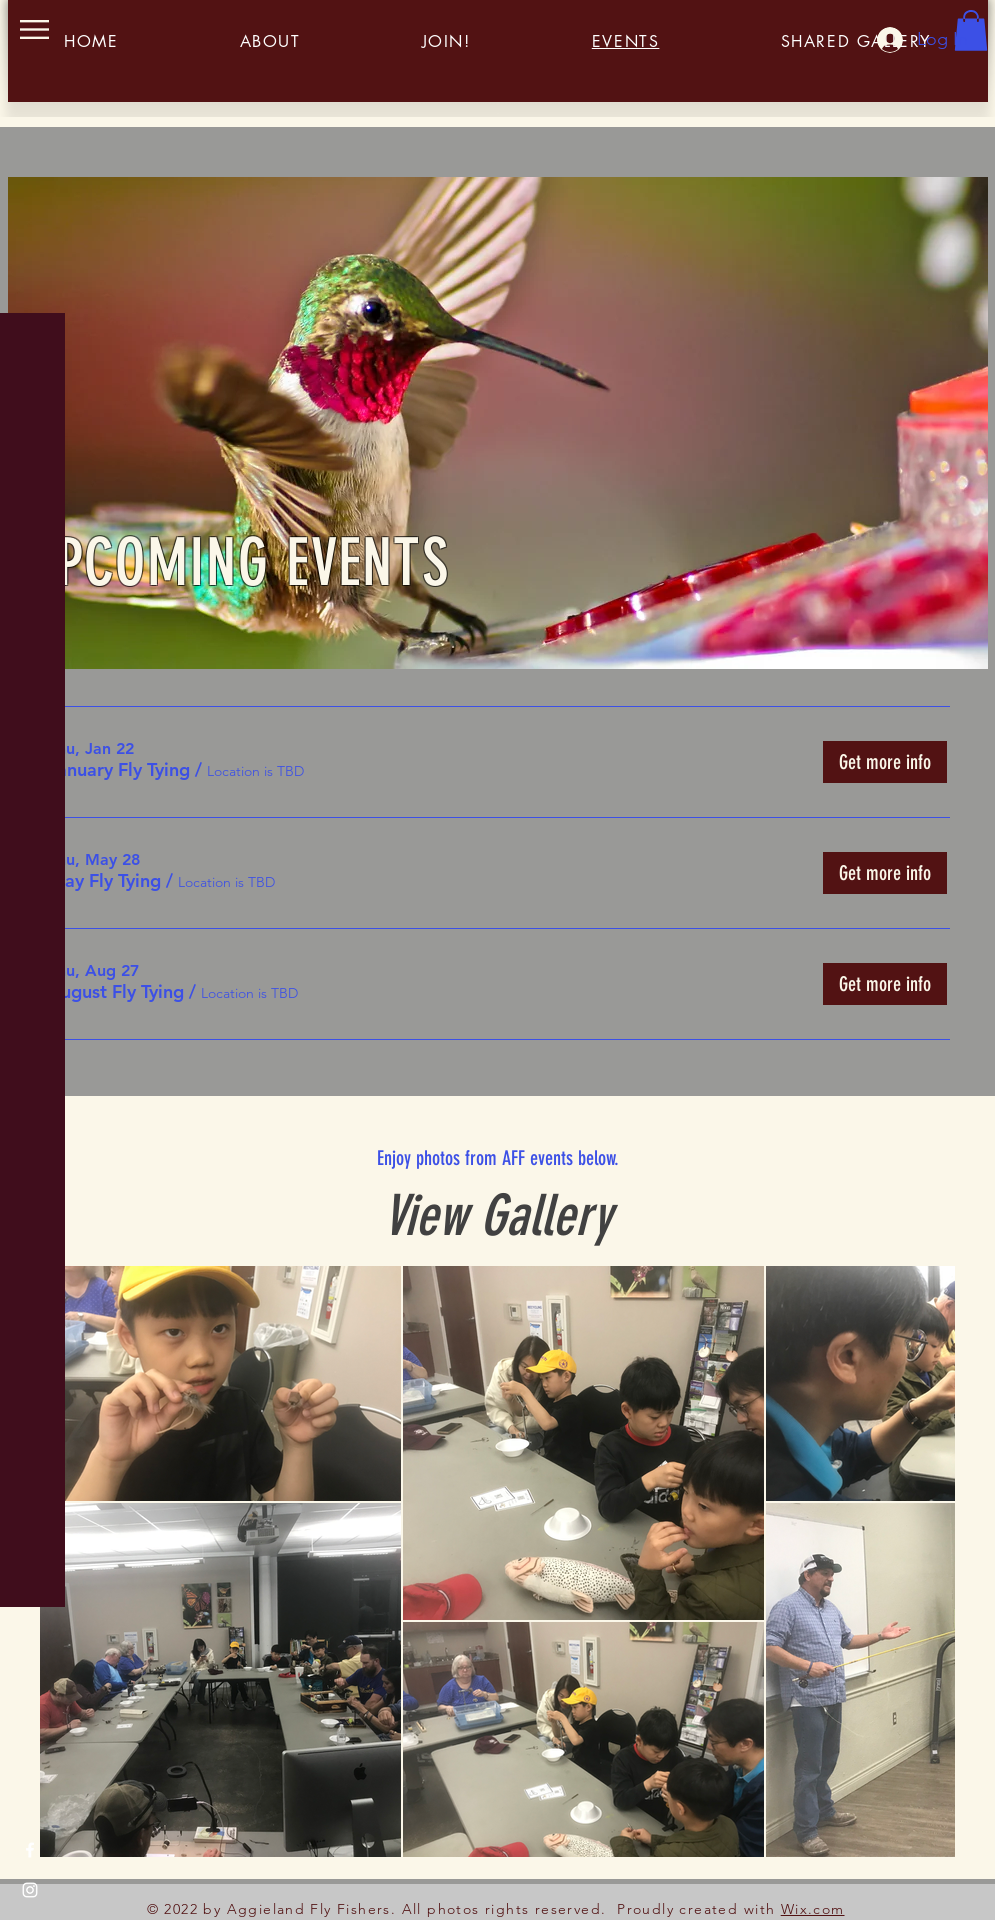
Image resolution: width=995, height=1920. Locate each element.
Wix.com (813, 1909)
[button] (34, 29)
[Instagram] (30, 1890)
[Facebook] (30, 1850)
